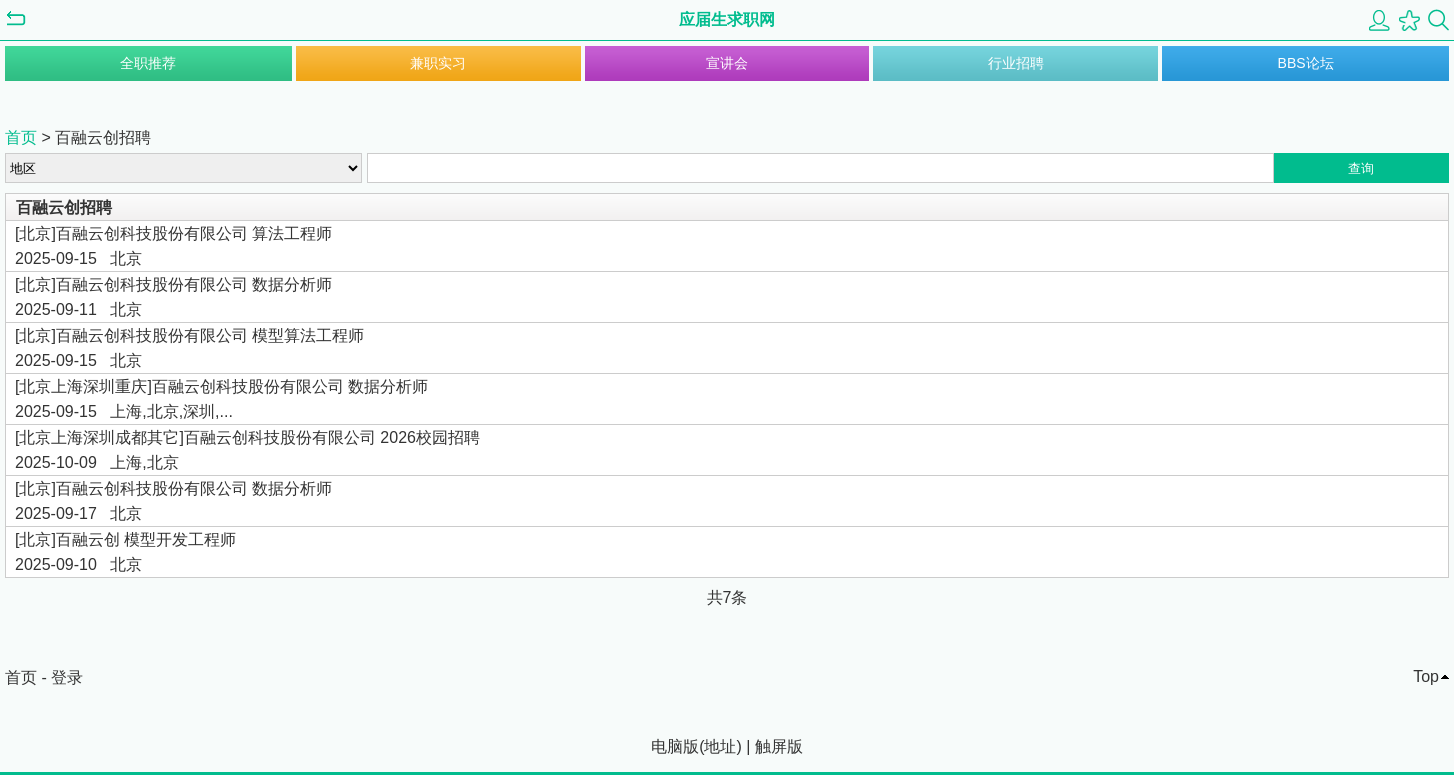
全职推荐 (148, 63)
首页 (21, 137)
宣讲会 (727, 63)
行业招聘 (1016, 63)
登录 (67, 677)
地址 (720, 746)
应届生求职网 (727, 19)
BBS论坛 (1306, 63)
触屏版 (779, 746)
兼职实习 (438, 63)
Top (1426, 676)
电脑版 (675, 746)
